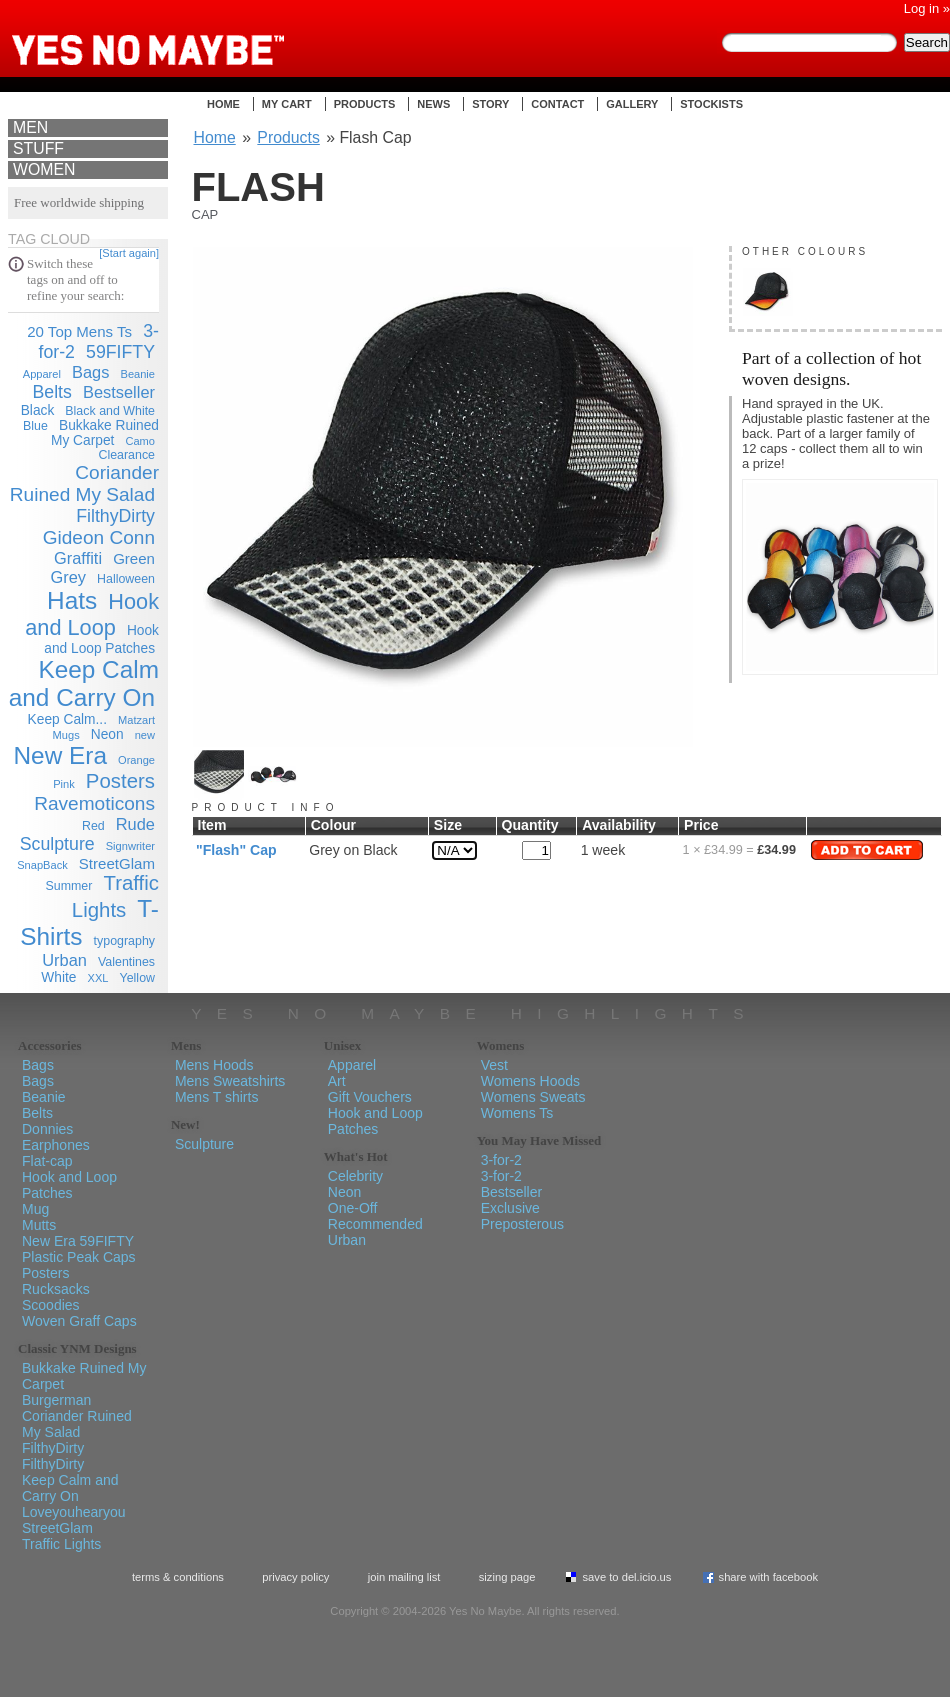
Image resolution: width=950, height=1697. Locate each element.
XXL (98, 978)
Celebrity (355, 1176)
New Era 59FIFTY (78, 1241)
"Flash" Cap (236, 850)
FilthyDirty (115, 516)
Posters (120, 781)
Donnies (47, 1129)
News (433, 104)
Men (30, 127)
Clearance (126, 455)
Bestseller (119, 392)
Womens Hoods (530, 1081)
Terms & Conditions (178, 1577)
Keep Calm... (67, 719)
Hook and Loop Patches (69, 1185)
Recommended (375, 1224)
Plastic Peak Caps (79, 1257)
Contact (557, 104)
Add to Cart (867, 850)
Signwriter (130, 846)
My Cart (287, 104)
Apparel (42, 374)
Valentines (126, 962)
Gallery (632, 104)
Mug (35, 1209)
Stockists (711, 104)
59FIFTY (120, 352)
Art (337, 1081)
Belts (51, 392)
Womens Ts (517, 1113)
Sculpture (57, 844)
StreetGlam (117, 863)
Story (490, 104)
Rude (135, 824)
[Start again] (129, 253)
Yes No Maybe (180, 35)
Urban (64, 960)
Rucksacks (56, 1289)
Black (38, 410)
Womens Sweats (533, 1097)
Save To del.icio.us (626, 1577)
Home (223, 104)
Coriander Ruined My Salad (84, 483)
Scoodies (51, 1305)
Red (93, 826)
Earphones (56, 1145)
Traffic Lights (61, 1544)
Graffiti (78, 558)
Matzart (136, 720)
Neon (107, 734)
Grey (68, 577)
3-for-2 (501, 1160)
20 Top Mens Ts (79, 331)
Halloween (126, 579)
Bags (90, 372)
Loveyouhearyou (74, 1512)
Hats (72, 600)
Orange (136, 760)
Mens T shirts (217, 1097)
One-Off (353, 1208)
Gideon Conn (99, 537)
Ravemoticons (94, 803)
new (145, 735)
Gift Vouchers (370, 1097)
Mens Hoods (214, 1065)
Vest (494, 1065)
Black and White (110, 411)
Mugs (66, 735)
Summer (69, 886)
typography (124, 941)
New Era (60, 755)
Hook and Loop (92, 614)
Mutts (39, 1225)
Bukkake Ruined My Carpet (105, 433)
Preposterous (522, 1224)
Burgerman (56, 1400)
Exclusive (510, 1208)
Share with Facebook (769, 1577)
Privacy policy (295, 1577)
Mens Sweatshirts (230, 1081)
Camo (140, 441)
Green (134, 558)
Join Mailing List (404, 1577)
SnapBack (42, 865)
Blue (35, 426)
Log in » (927, 8)
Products (365, 104)
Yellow (137, 978)
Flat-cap (47, 1161)
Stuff (38, 148)
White (58, 977)
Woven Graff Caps (79, 1321)
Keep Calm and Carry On (84, 683)
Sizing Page (507, 1577)
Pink (64, 784)
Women (44, 169)
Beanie (138, 374)
